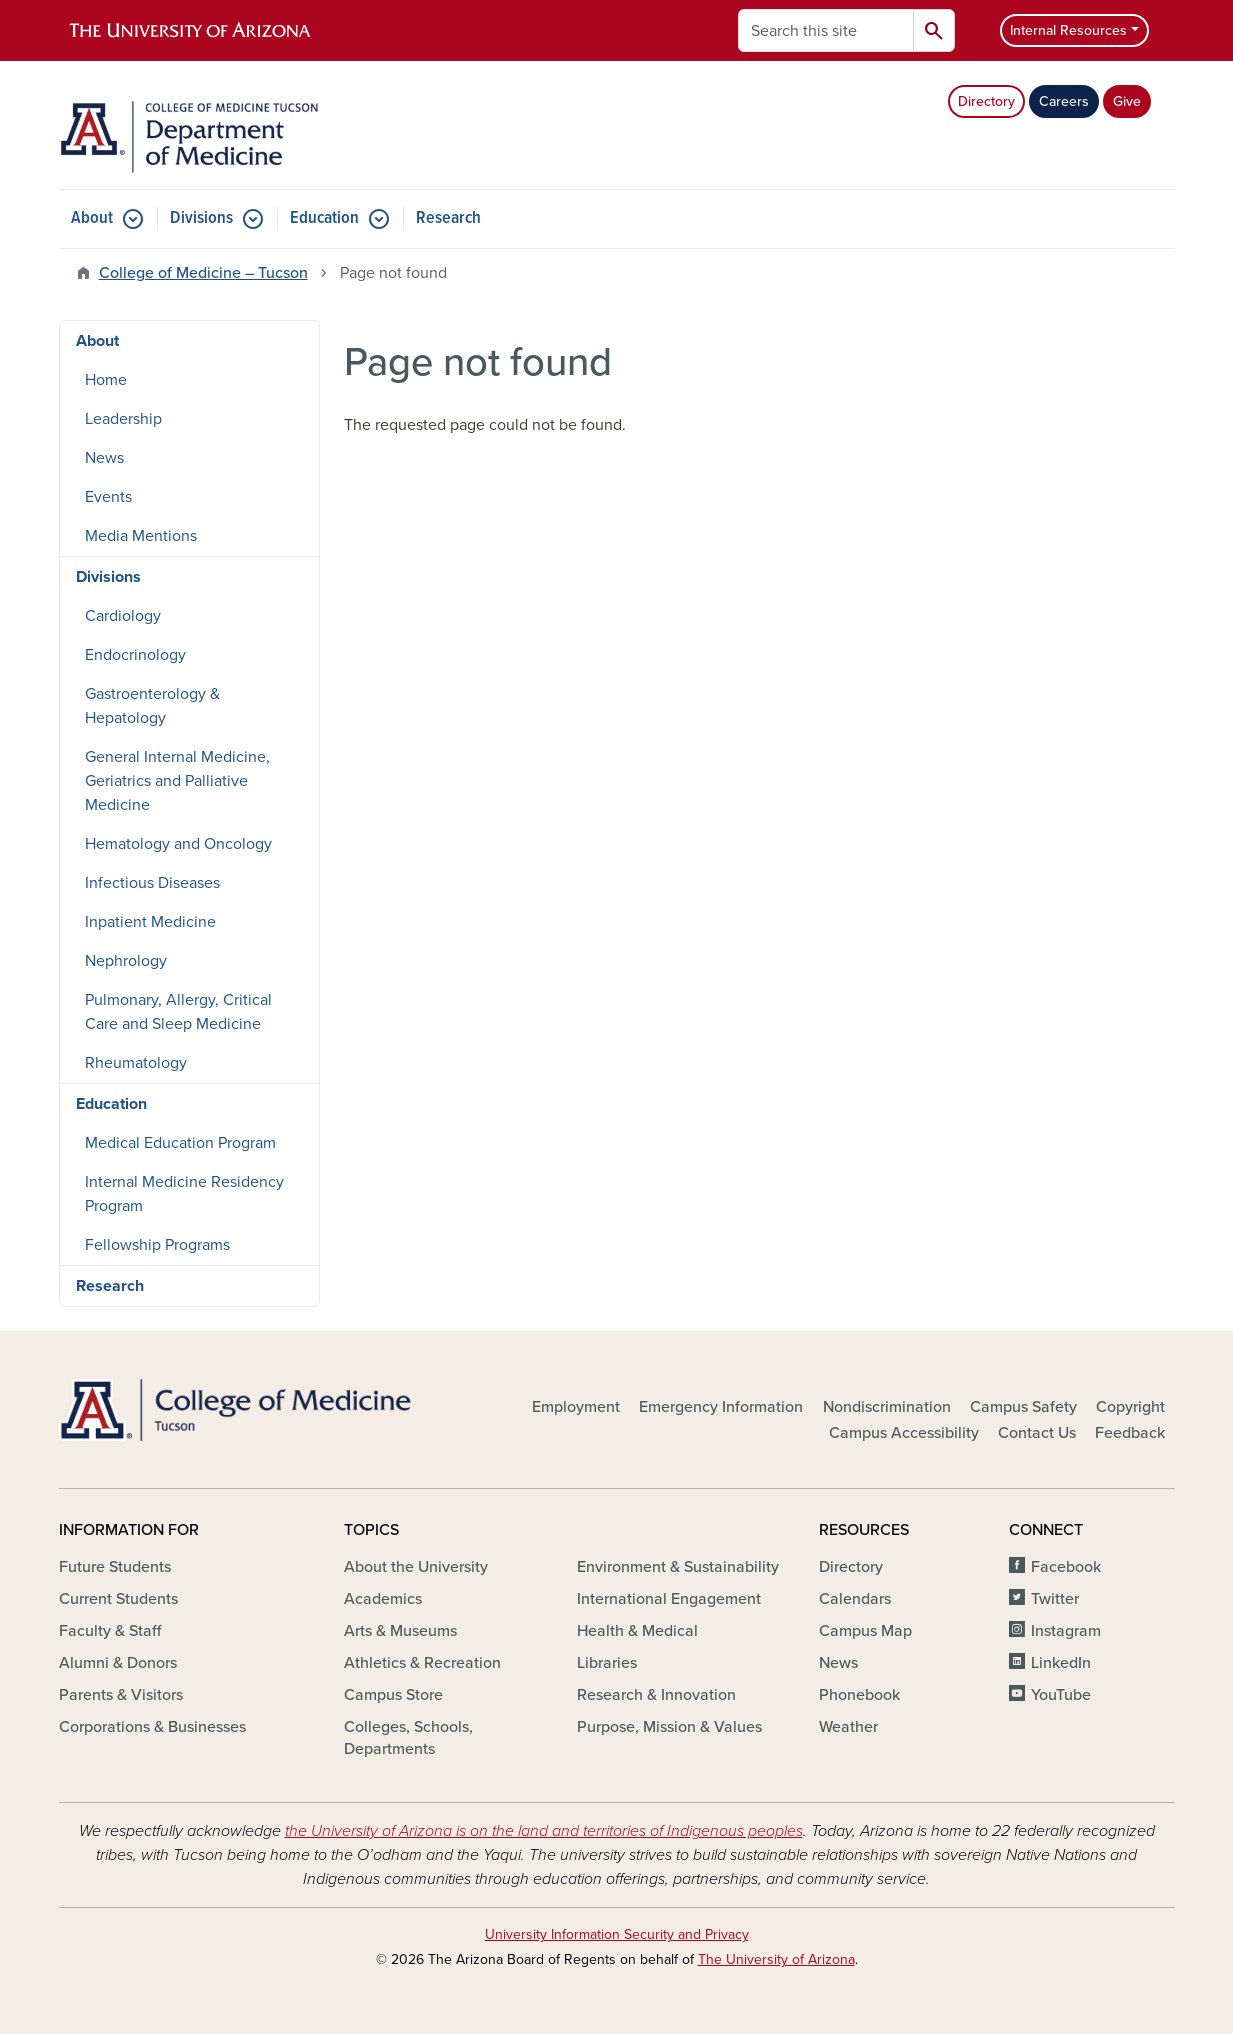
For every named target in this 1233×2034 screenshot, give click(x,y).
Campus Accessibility (904, 1433)
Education (324, 218)
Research (448, 218)
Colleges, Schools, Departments (408, 1738)
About (92, 218)
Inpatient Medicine (150, 922)
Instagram (1066, 1631)
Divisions (201, 218)
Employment (576, 1407)
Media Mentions (141, 536)
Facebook (1066, 1567)
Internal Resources (1068, 30)
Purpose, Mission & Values (669, 1727)
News (104, 458)
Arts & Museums (400, 1631)
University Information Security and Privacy (617, 1934)
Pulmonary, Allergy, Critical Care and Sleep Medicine (178, 1012)
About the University (416, 1567)
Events (108, 497)
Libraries (607, 1663)
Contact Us (1037, 1433)
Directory (986, 101)
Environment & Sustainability (678, 1567)
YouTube (1061, 1695)
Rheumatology (136, 1063)
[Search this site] (826, 30)
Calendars (855, 1599)
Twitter (1055, 1599)
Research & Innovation (656, 1695)
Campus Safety (1023, 1407)
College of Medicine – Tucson (203, 273)
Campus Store (393, 1695)
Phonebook (859, 1695)
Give (1127, 101)
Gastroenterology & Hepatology (152, 706)
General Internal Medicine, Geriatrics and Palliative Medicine (177, 781)
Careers (1064, 101)
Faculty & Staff (110, 1631)
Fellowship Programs (157, 1245)
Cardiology (123, 616)
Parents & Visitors (121, 1695)
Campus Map (865, 1631)
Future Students (115, 1567)
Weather (848, 1727)
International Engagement (669, 1599)
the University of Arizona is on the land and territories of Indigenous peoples (544, 1831)
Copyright (1130, 1407)
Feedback (1130, 1433)
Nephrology (126, 961)
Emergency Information (721, 1407)
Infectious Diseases (152, 883)
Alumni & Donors (118, 1663)
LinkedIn (1061, 1663)
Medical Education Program (180, 1143)
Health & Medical (637, 1631)
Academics (383, 1599)
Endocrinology (135, 655)
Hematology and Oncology (178, 844)
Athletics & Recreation (422, 1663)
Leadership (123, 419)
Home (106, 380)
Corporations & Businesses (152, 1727)
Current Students (118, 1599)
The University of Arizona (776, 1959)
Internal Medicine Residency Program (184, 1194)
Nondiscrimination (887, 1407)
